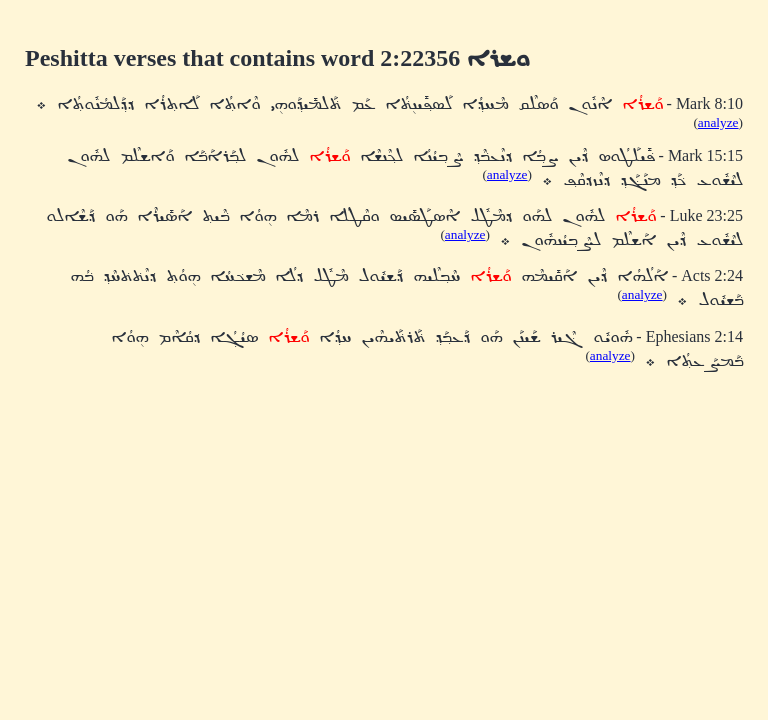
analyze (718, 122)
